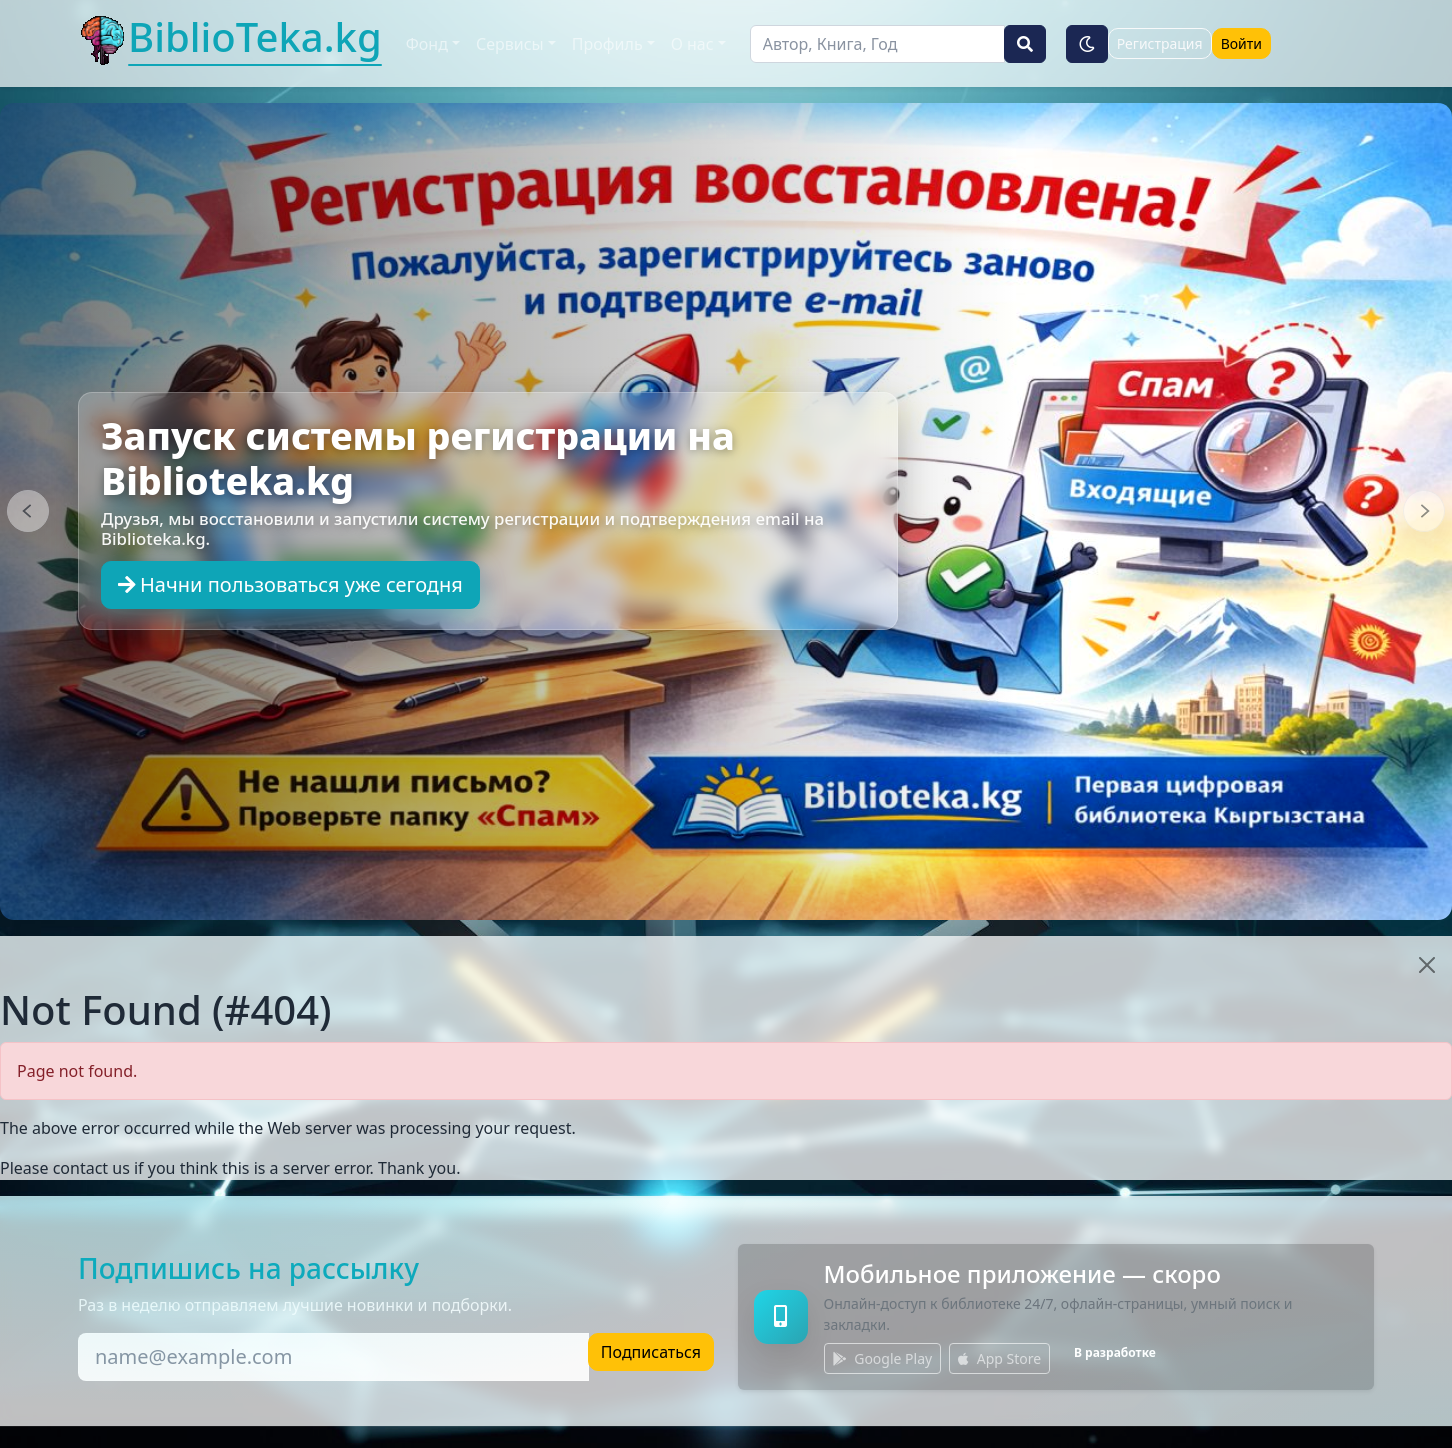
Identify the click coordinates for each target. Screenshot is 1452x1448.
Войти (1241, 43)
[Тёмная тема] (1087, 44)
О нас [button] (692, 44)
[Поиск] (877, 44)
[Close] (1427, 965)
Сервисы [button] (510, 44)
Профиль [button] (607, 44)
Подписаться (651, 1352)
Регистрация (1160, 43)
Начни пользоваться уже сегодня (290, 584)
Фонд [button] (427, 44)
